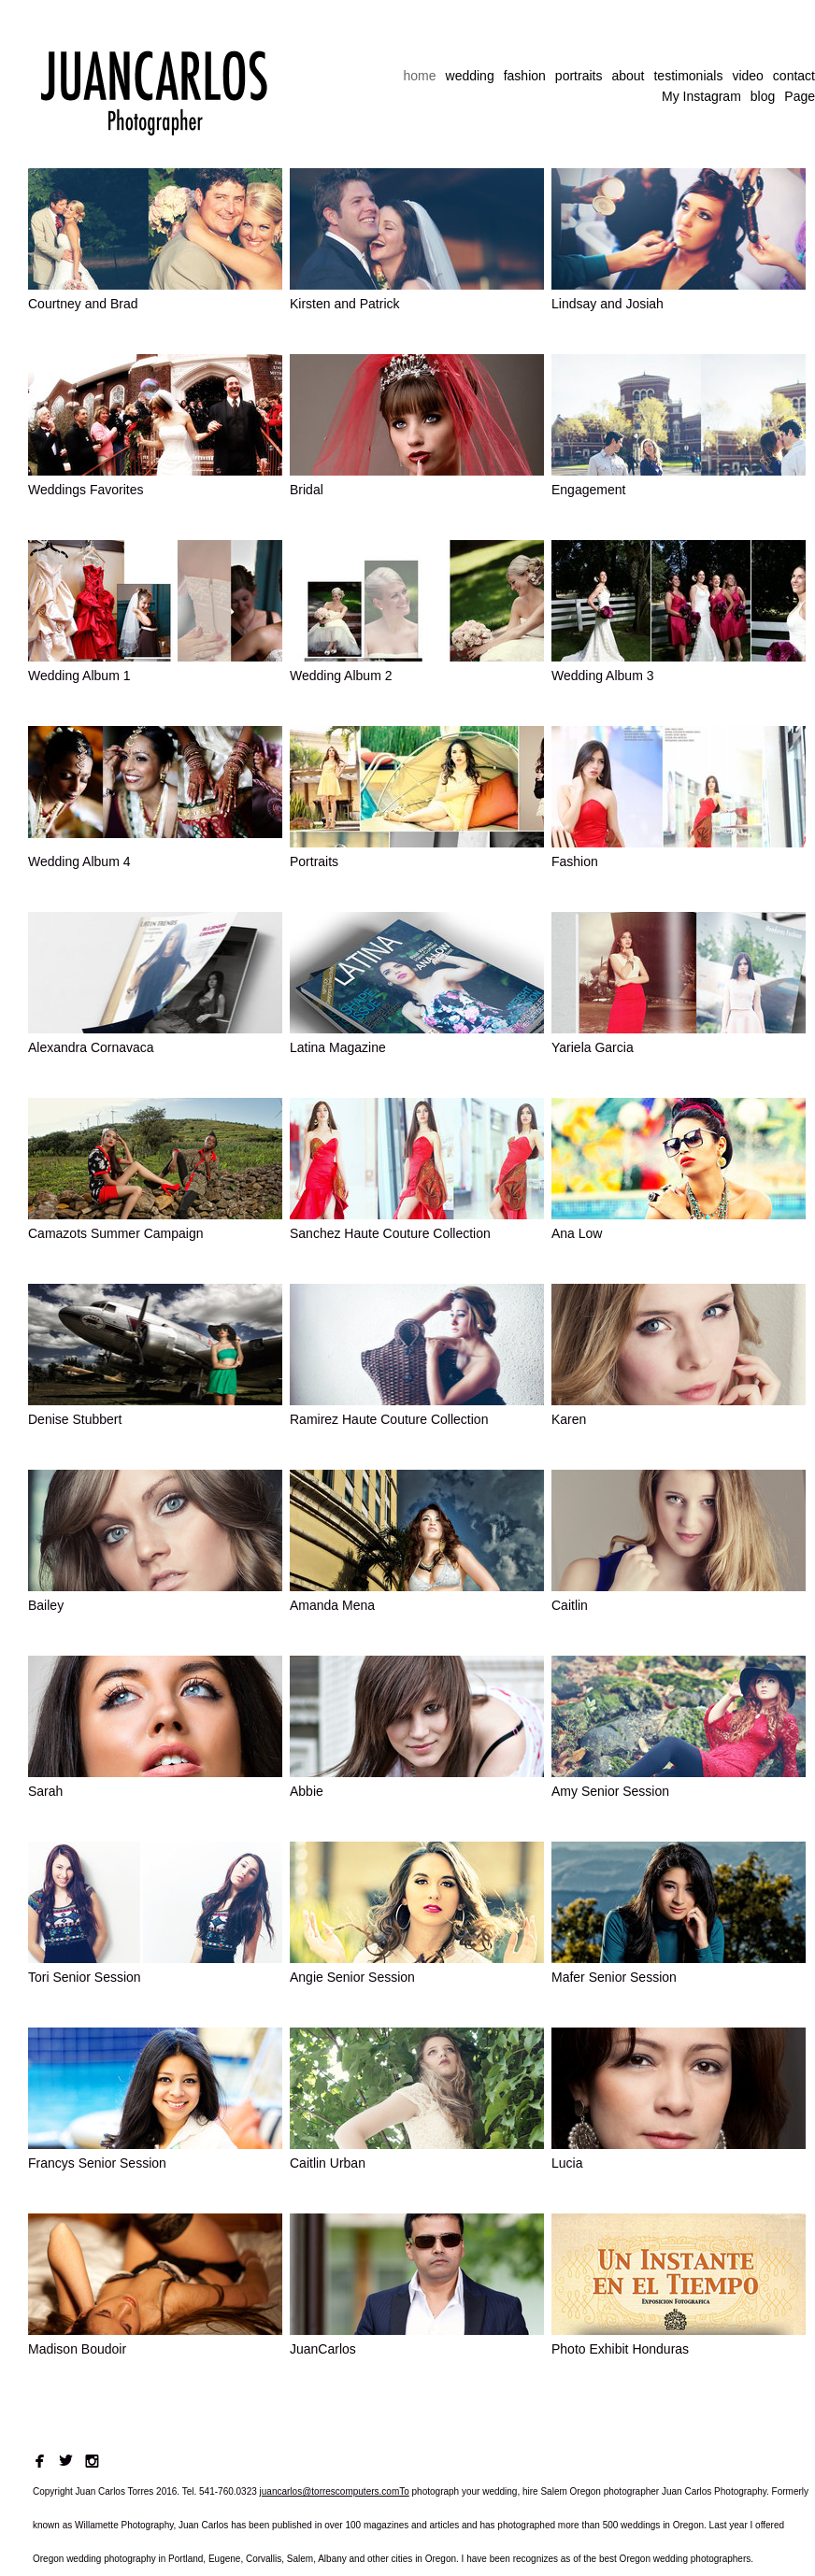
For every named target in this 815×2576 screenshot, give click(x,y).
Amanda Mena (332, 1605)
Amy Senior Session (610, 1791)
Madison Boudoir (77, 2348)
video (747, 75)
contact (794, 75)
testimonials (687, 75)
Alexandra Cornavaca (91, 1047)
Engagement (588, 489)
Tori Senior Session (84, 1977)
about (627, 75)
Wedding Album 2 (341, 675)
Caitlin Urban (327, 2163)
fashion (525, 75)
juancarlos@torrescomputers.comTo (334, 2491)
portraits (579, 75)
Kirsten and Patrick (345, 303)
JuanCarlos (323, 2348)
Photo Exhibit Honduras (620, 2348)
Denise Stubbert (75, 1419)
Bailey (46, 1605)
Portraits (314, 861)
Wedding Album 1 (79, 675)
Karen (568, 1419)
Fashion (574, 861)
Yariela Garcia (592, 1047)
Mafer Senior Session (614, 1977)
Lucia (566, 2163)
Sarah (45, 1791)
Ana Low (576, 1233)
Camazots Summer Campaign (116, 1233)
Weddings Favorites (85, 489)
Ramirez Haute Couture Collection (389, 1419)
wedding (470, 75)
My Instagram (701, 96)
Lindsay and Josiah (607, 303)
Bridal (306, 489)
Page (799, 96)
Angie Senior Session (352, 1977)
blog (763, 96)
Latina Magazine (338, 1047)
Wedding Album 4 (79, 861)
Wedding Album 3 (602, 675)
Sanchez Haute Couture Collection (390, 1233)
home (420, 75)
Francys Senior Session (97, 2163)
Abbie (306, 1791)
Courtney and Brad (83, 303)
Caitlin (569, 1605)
